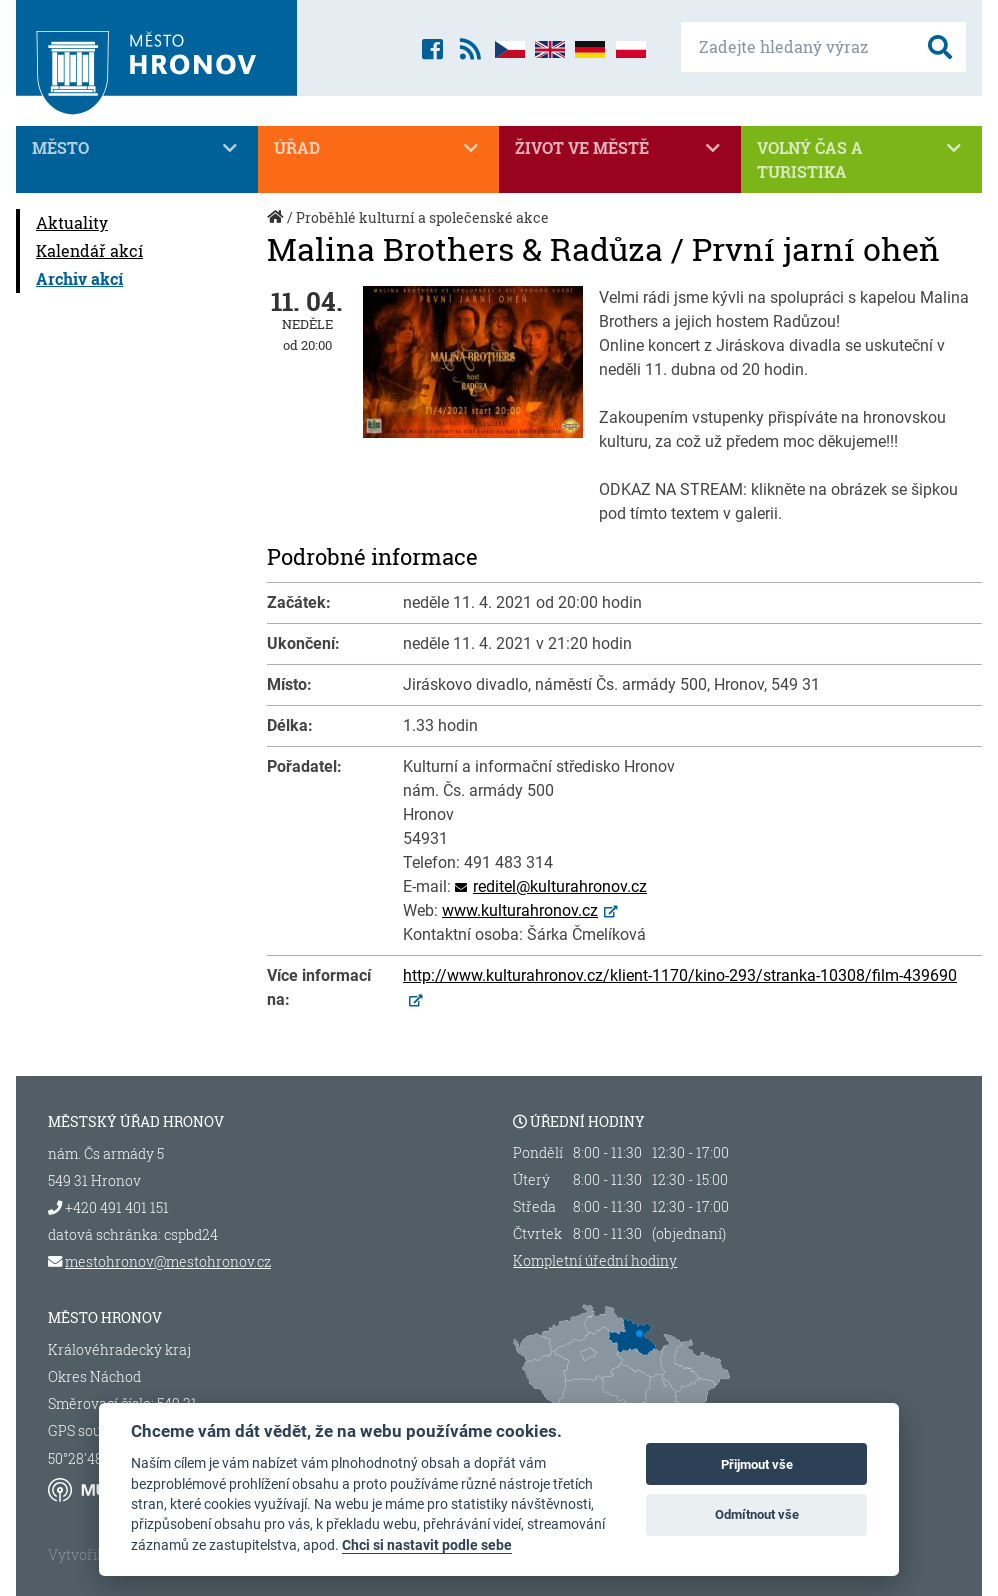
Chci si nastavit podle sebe (427, 1545)
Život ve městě (620, 148)
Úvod (277, 227)
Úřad (379, 148)
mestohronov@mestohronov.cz (168, 1261)
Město (137, 148)
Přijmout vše (757, 1464)
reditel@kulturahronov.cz (560, 886)
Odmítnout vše (757, 1514)
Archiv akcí (79, 278)
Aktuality (72, 222)
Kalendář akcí (89, 250)
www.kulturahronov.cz (520, 910)
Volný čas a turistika (862, 159)
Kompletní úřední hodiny (595, 1261)
